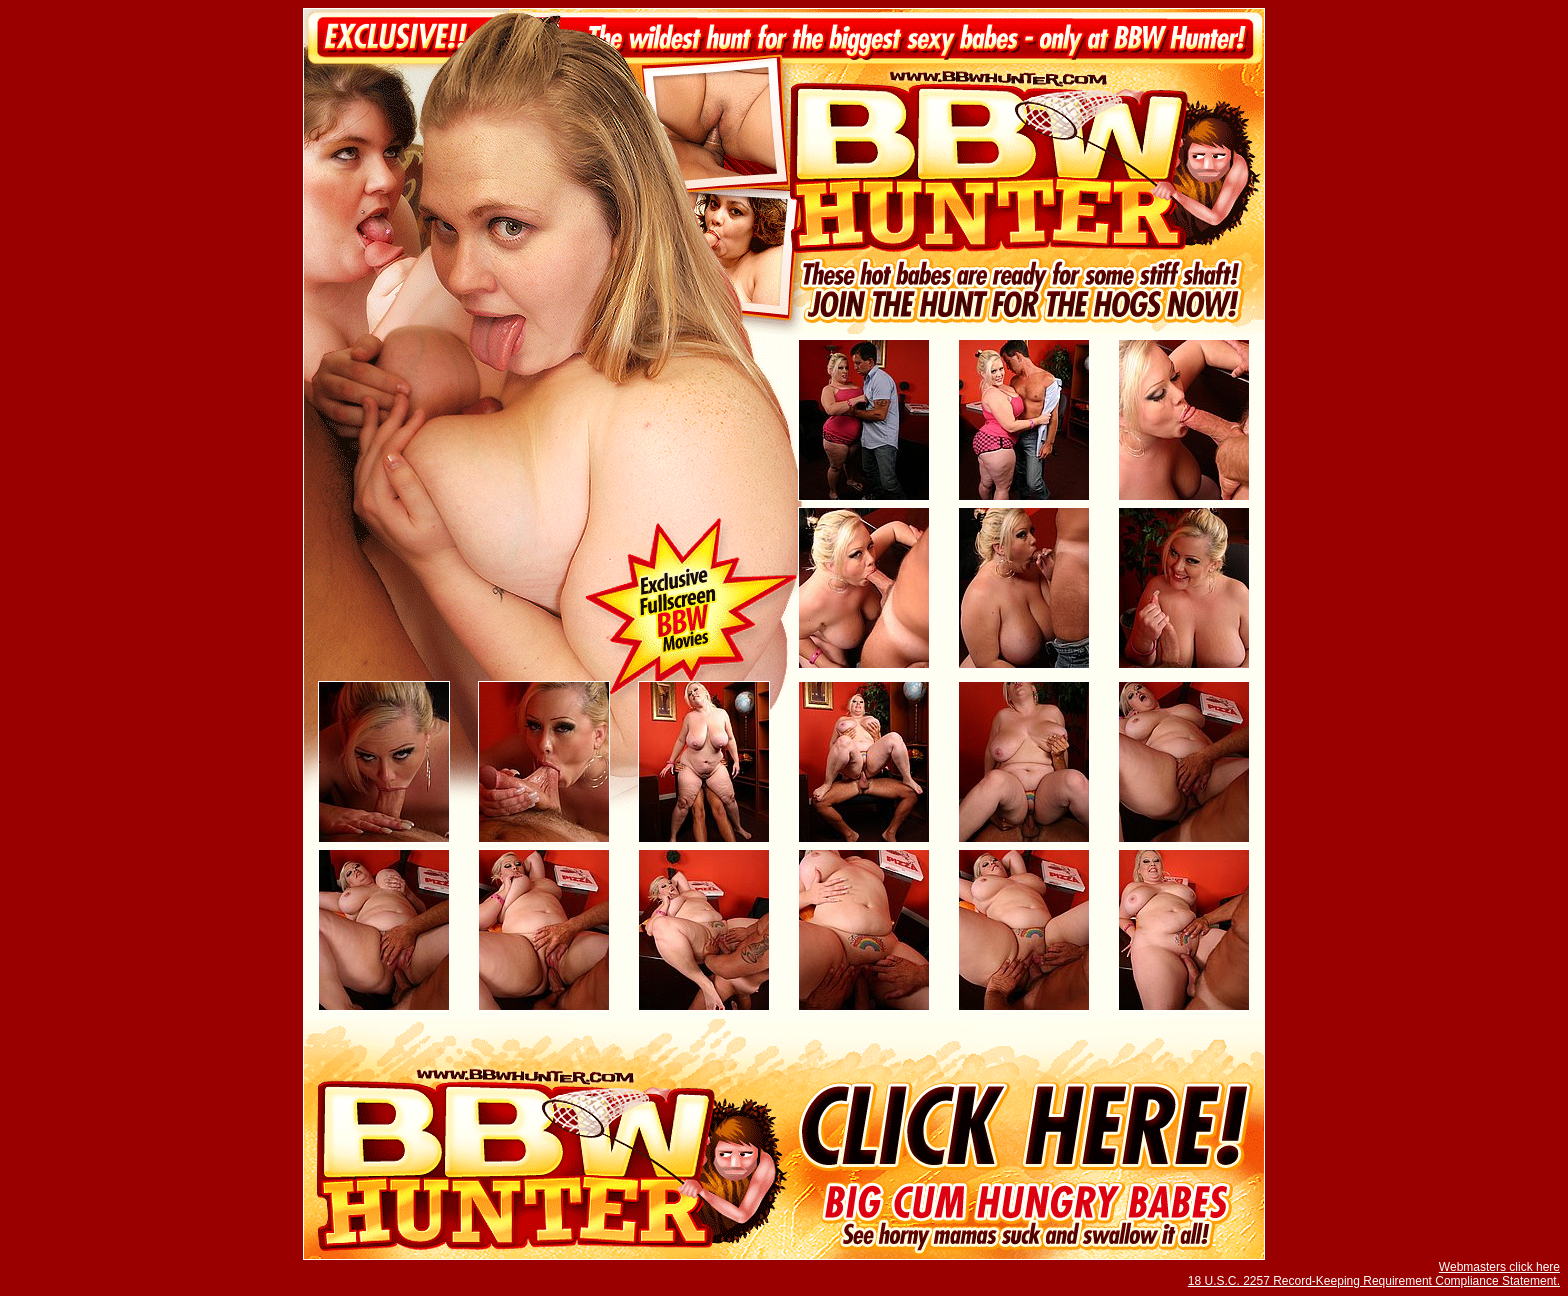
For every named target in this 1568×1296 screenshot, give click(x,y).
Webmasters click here (1499, 1267)
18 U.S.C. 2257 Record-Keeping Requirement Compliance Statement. (1374, 1281)
